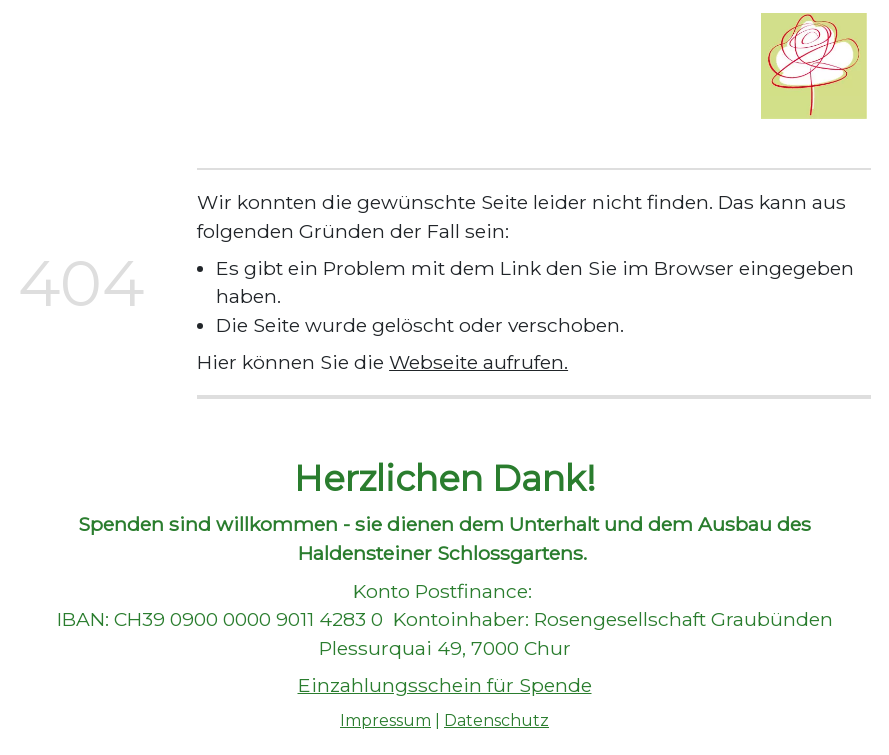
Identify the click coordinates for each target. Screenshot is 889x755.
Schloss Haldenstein (110, 90)
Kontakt (247, 90)
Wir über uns (157, 41)
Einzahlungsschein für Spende (445, 685)
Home (54, 41)
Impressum (385, 720)
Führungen (412, 41)
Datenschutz (496, 720)
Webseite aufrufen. (478, 362)
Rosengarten (287, 41)
